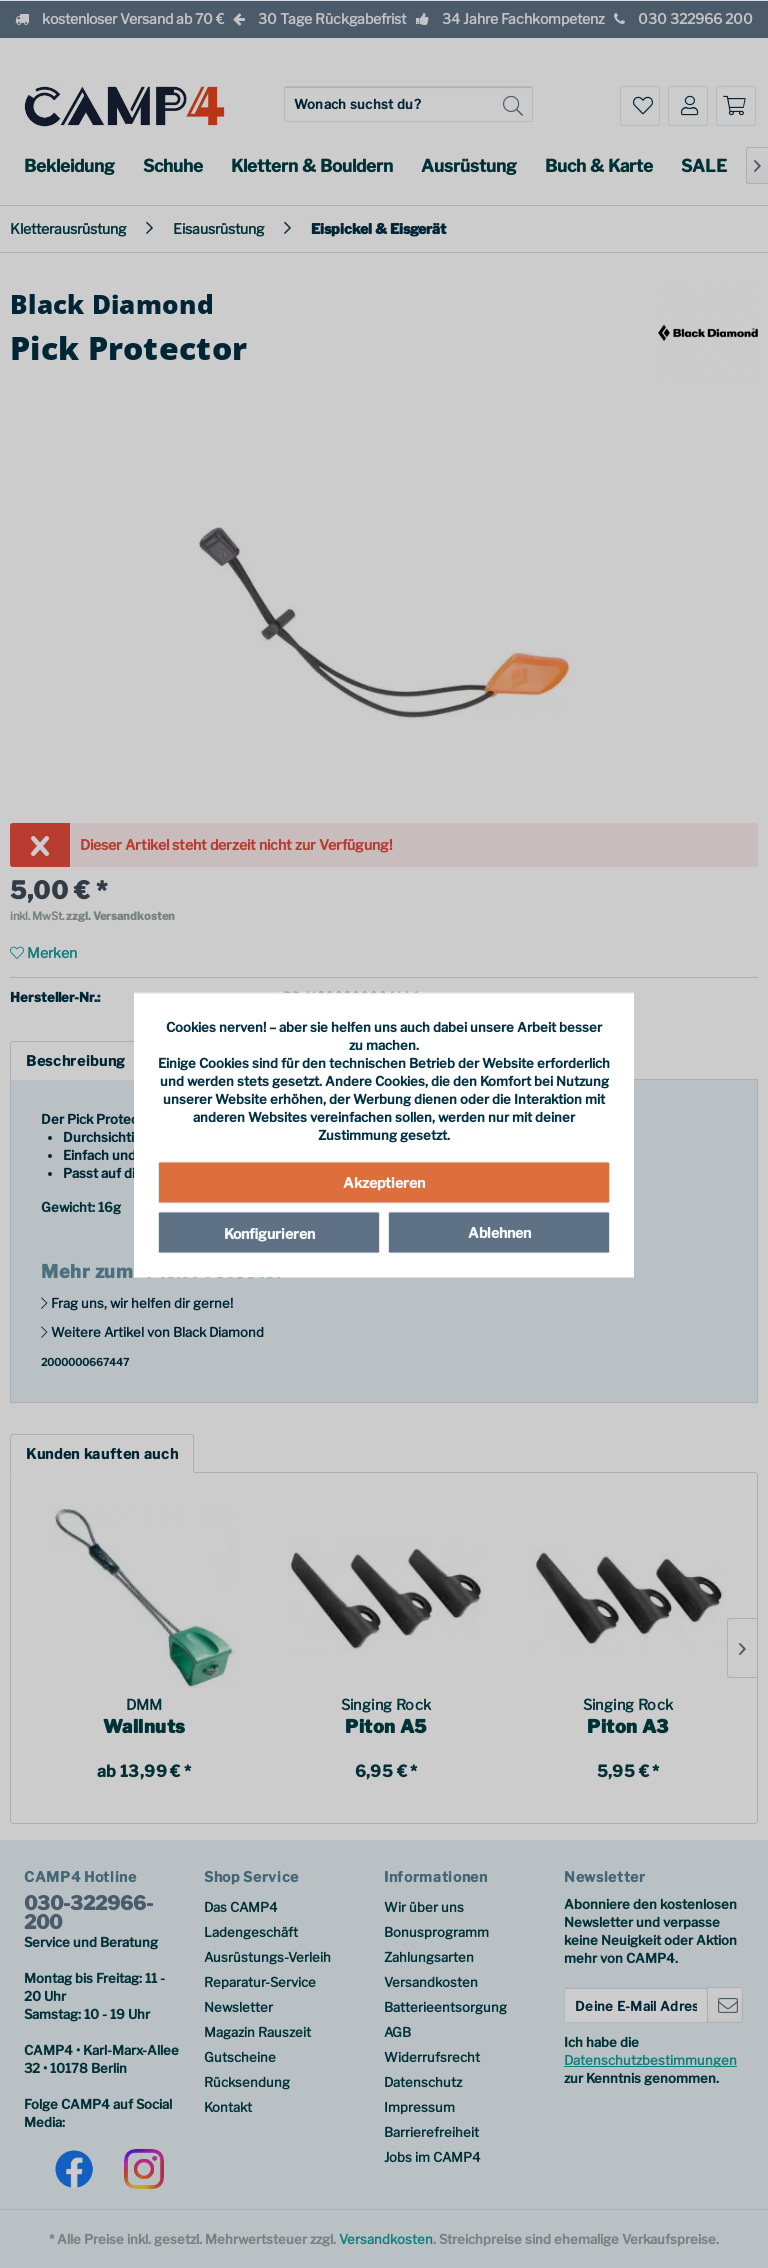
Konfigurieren (269, 1232)
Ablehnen (499, 1231)
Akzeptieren (384, 1181)
